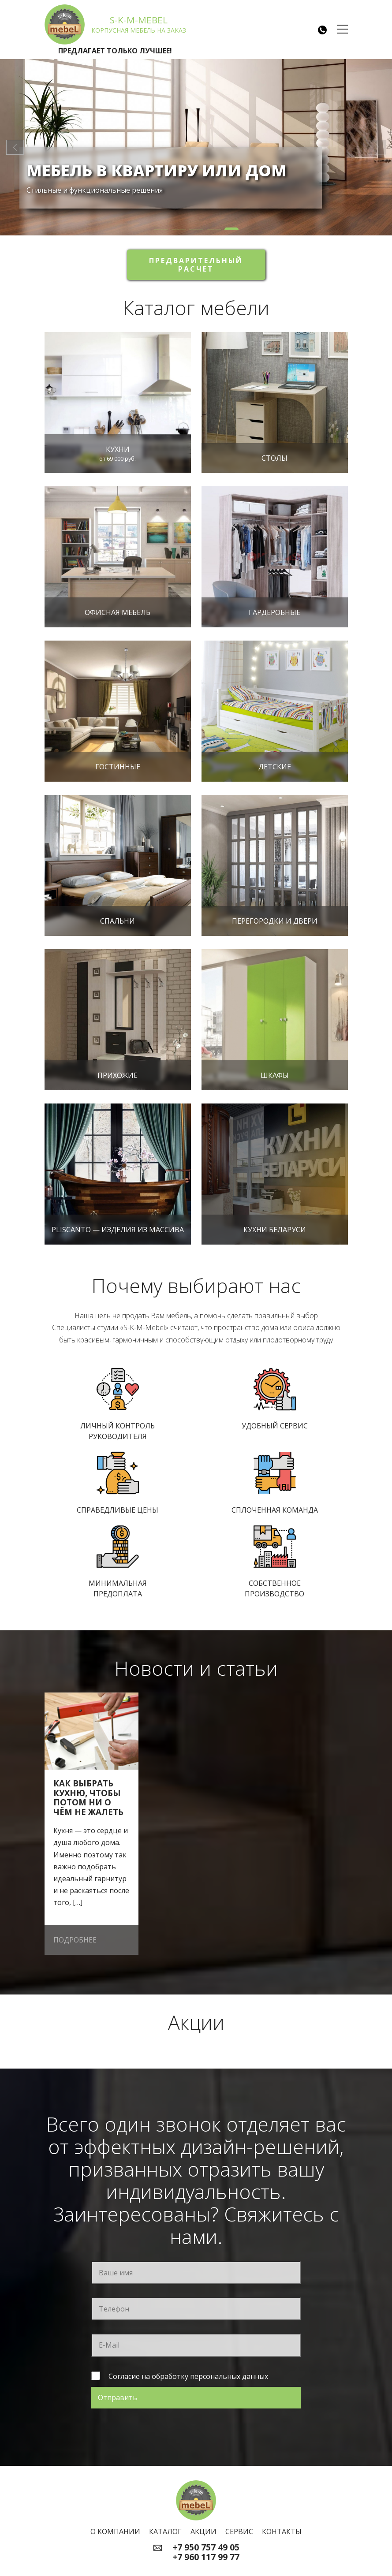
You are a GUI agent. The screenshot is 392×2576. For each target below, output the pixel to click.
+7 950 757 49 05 (205, 2547)
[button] (161, 229)
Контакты (282, 2531)
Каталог (165, 2531)
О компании (115, 2531)
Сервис (239, 2531)
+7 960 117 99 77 (205, 2557)
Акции (203, 2531)
